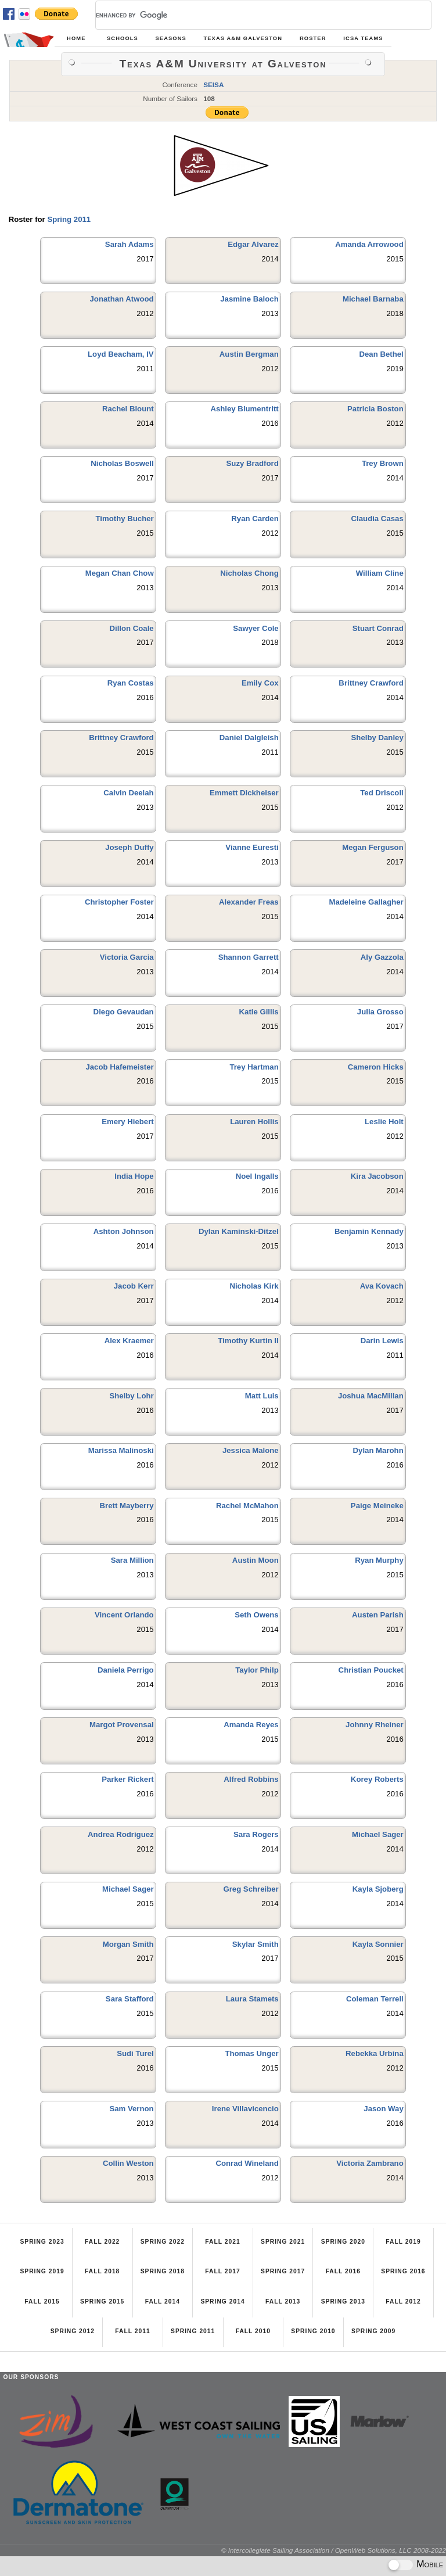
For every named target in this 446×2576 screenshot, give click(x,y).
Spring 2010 (313, 2331)
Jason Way (383, 2108)
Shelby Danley (377, 737)
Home (76, 38)
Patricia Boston (375, 408)
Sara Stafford (130, 1998)
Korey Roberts (377, 1779)
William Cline (380, 573)
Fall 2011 (132, 2331)
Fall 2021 (222, 2241)
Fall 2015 (41, 2301)
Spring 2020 (343, 2241)
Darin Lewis (382, 1340)
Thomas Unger (251, 2053)
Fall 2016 (343, 2271)
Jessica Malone (250, 1450)
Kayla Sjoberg (378, 1889)
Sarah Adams (129, 244)
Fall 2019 (403, 2241)
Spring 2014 (222, 2301)
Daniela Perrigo (126, 1670)
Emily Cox (260, 683)
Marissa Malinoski (121, 1450)
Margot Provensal (121, 1724)
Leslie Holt (384, 1121)
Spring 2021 (283, 2241)
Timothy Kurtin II (248, 1340)
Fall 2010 (253, 2331)
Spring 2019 (42, 2271)
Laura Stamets (252, 1998)
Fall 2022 (102, 2241)
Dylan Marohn (378, 1450)
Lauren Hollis (254, 1121)
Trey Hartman (253, 1067)
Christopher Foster (119, 902)
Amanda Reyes (251, 1724)
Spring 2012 (73, 2331)
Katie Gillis (259, 1011)
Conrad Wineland (246, 2163)
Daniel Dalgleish (249, 737)
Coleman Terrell (375, 1998)
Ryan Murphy (379, 1560)
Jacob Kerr (134, 1286)
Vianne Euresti (251, 847)
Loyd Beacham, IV (121, 354)
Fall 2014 (162, 2301)
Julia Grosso (380, 1011)
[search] (249, 15)
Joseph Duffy (129, 847)
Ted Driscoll (382, 792)
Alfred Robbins (251, 1779)
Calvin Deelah (128, 792)
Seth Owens (256, 1614)
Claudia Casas (377, 518)
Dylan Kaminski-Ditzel (239, 1231)
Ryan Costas (130, 683)
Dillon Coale (131, 628)
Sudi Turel (135, 2053)
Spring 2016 (403, 2271)
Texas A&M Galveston (242, 38)
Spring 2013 (343, 2301)
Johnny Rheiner (375, 1724)
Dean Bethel (381, 354)
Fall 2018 (102, 2271)
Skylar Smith (255, 1944)
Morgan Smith (128, 1944)
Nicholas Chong (249, 573)
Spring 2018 (163, 2271)
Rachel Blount (128, 408)
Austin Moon (255, 1560)
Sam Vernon (131, 2108)
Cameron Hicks (376, 1067)
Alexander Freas (249, 902)
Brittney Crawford (371, 683)
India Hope (133, 1176)
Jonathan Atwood (122, 299)
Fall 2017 (222, 2271)
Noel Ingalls (257, 1176)
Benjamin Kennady (369, 1231)
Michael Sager (378, 1834)
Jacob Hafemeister (119, 1067)
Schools (122, 38)
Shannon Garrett (248, 957)
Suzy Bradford (252, 463)
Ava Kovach (382, 1286)
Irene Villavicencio (245, 2108)
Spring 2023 (42, 2241)
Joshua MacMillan (371, 1395)
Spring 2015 (102, 2301)
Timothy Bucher (125, 518)
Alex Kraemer (129, 1340)
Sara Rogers (256, 1834)
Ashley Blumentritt (244, 408)
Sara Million (132, 1560)
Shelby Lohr (131, 1395)
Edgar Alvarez (253, 244)
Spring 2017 (283, 2271)
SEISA (213, 84)
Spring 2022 (163, 2241)
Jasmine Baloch (249, 299)
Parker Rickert (127, 1779)
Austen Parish (378, 1614)
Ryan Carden (254, 518)
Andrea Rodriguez (121, 1834)
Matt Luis (262, 1395)
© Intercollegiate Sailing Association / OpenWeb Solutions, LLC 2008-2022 (333, 2550)
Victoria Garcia (127, 957)
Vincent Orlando (124, 1614)
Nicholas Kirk (253, 1286)
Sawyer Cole (255, 628)
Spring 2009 (373, 2331)
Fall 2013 (282, 2301)
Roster (313, 38)
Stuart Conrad (378, 628)
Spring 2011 (69, 219)
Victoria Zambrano (370, 2163)
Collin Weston (128, 2163)
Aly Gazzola (382, 957)
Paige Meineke (377, 1505)
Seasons (170, 38)
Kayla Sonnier (378, 1944)
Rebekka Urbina (375, 2053)
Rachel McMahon (247, 1505)
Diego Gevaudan (123, 1011)
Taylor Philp (257, 1670)
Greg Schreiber (250, 1889)
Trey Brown (383, 463)
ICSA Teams (363, 38)
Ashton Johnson (123, 1231)
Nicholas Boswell (122, 463)
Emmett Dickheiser (244, 792)
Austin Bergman (249, 354)
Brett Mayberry (127, 1505)
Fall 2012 (403, 2301)
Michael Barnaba (373, 299)
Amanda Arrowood (369, 244)
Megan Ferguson (373, 847)
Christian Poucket (371, 1670)
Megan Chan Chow (119, 573)
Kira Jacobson (377, 1176)
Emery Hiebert (127, 1121)
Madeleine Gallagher (366, 902)
